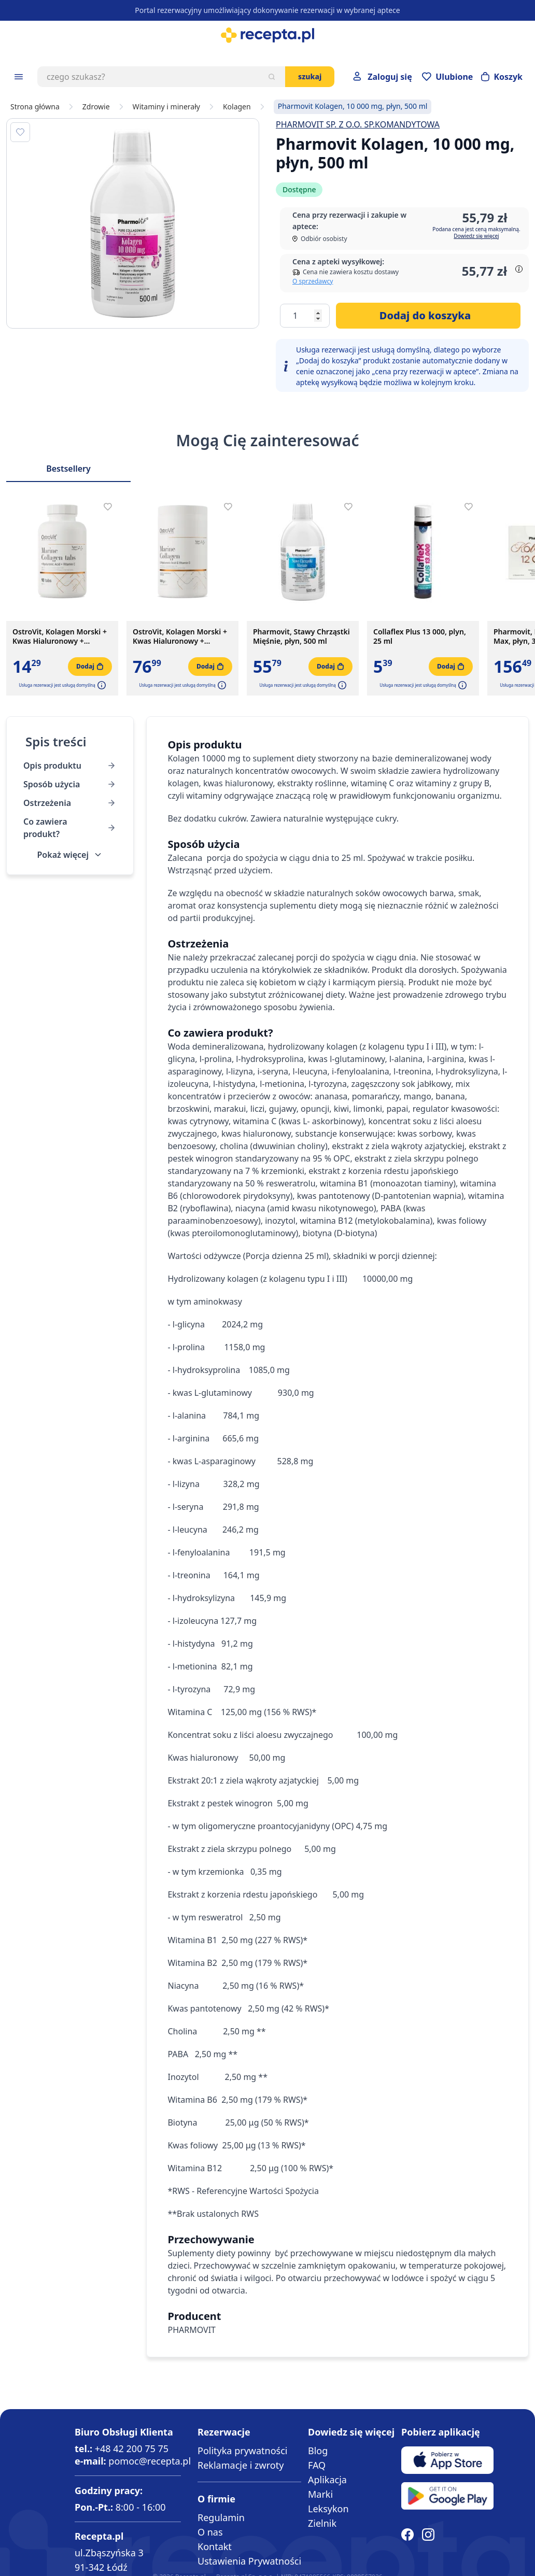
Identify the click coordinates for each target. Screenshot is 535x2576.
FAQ (317, 2465)
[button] (100, 685)
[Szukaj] (271, 77)
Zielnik (322, 2523)
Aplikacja (327, 2479)
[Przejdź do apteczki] (447, 76)
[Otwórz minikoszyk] (502, 76)
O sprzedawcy (312, 281)
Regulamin (221, 2517)
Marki (320, 2494)
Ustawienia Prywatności (249, 2561)
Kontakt (215, 2546)
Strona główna (35, 106)
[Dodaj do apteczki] (20, 132)
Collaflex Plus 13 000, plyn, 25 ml (419, 636)
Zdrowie (96, 106)
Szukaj (309, 76)
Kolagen (237, 106)
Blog (318, 2450)
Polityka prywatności (242, 2450)
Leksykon (328, 2508)
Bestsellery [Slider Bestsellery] (68, 468)
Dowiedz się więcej (476, 235)
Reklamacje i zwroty (241, 2465)
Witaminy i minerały (166, 106)
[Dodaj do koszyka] (428, 316)
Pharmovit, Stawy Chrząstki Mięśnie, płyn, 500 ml (301, 636)
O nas (210, 2532)
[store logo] (267, 35)
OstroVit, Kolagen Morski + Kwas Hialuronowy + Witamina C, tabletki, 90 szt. (61, 636)
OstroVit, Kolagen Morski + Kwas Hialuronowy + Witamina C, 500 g (180, 636)
